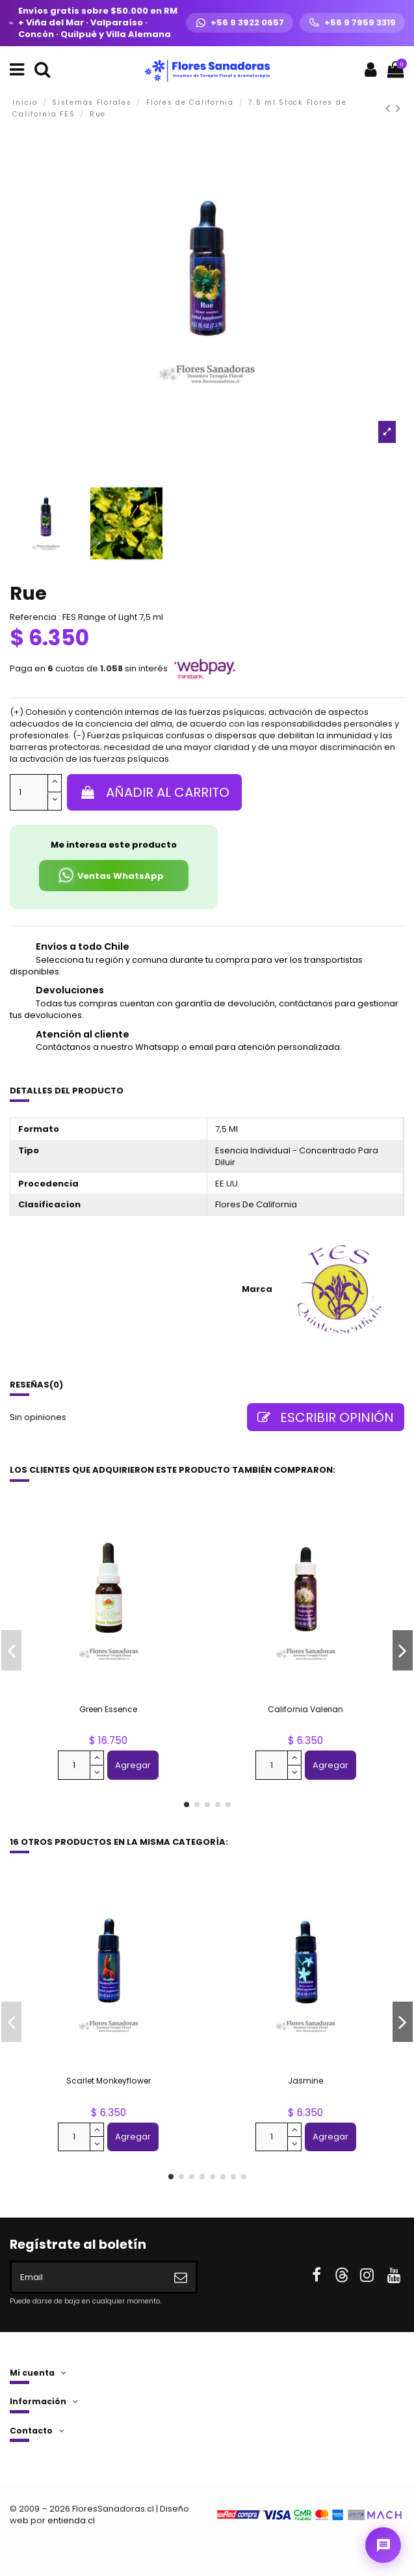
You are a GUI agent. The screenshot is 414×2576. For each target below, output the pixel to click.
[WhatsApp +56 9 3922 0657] (239, 23)
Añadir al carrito (154, 792)
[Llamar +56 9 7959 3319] (352, 23)
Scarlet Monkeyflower (108, 2080)
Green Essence (108, 1709)
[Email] (89, 2276)
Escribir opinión (325, 1417)
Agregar (133, 1765)
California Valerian (305, 1709)
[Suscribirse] (181, 2276)
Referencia (33, 617)
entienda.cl (71, 2520)
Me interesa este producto (114, 845)
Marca (257, 1289)
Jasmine (305, 2080)
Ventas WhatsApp (110, 875)
